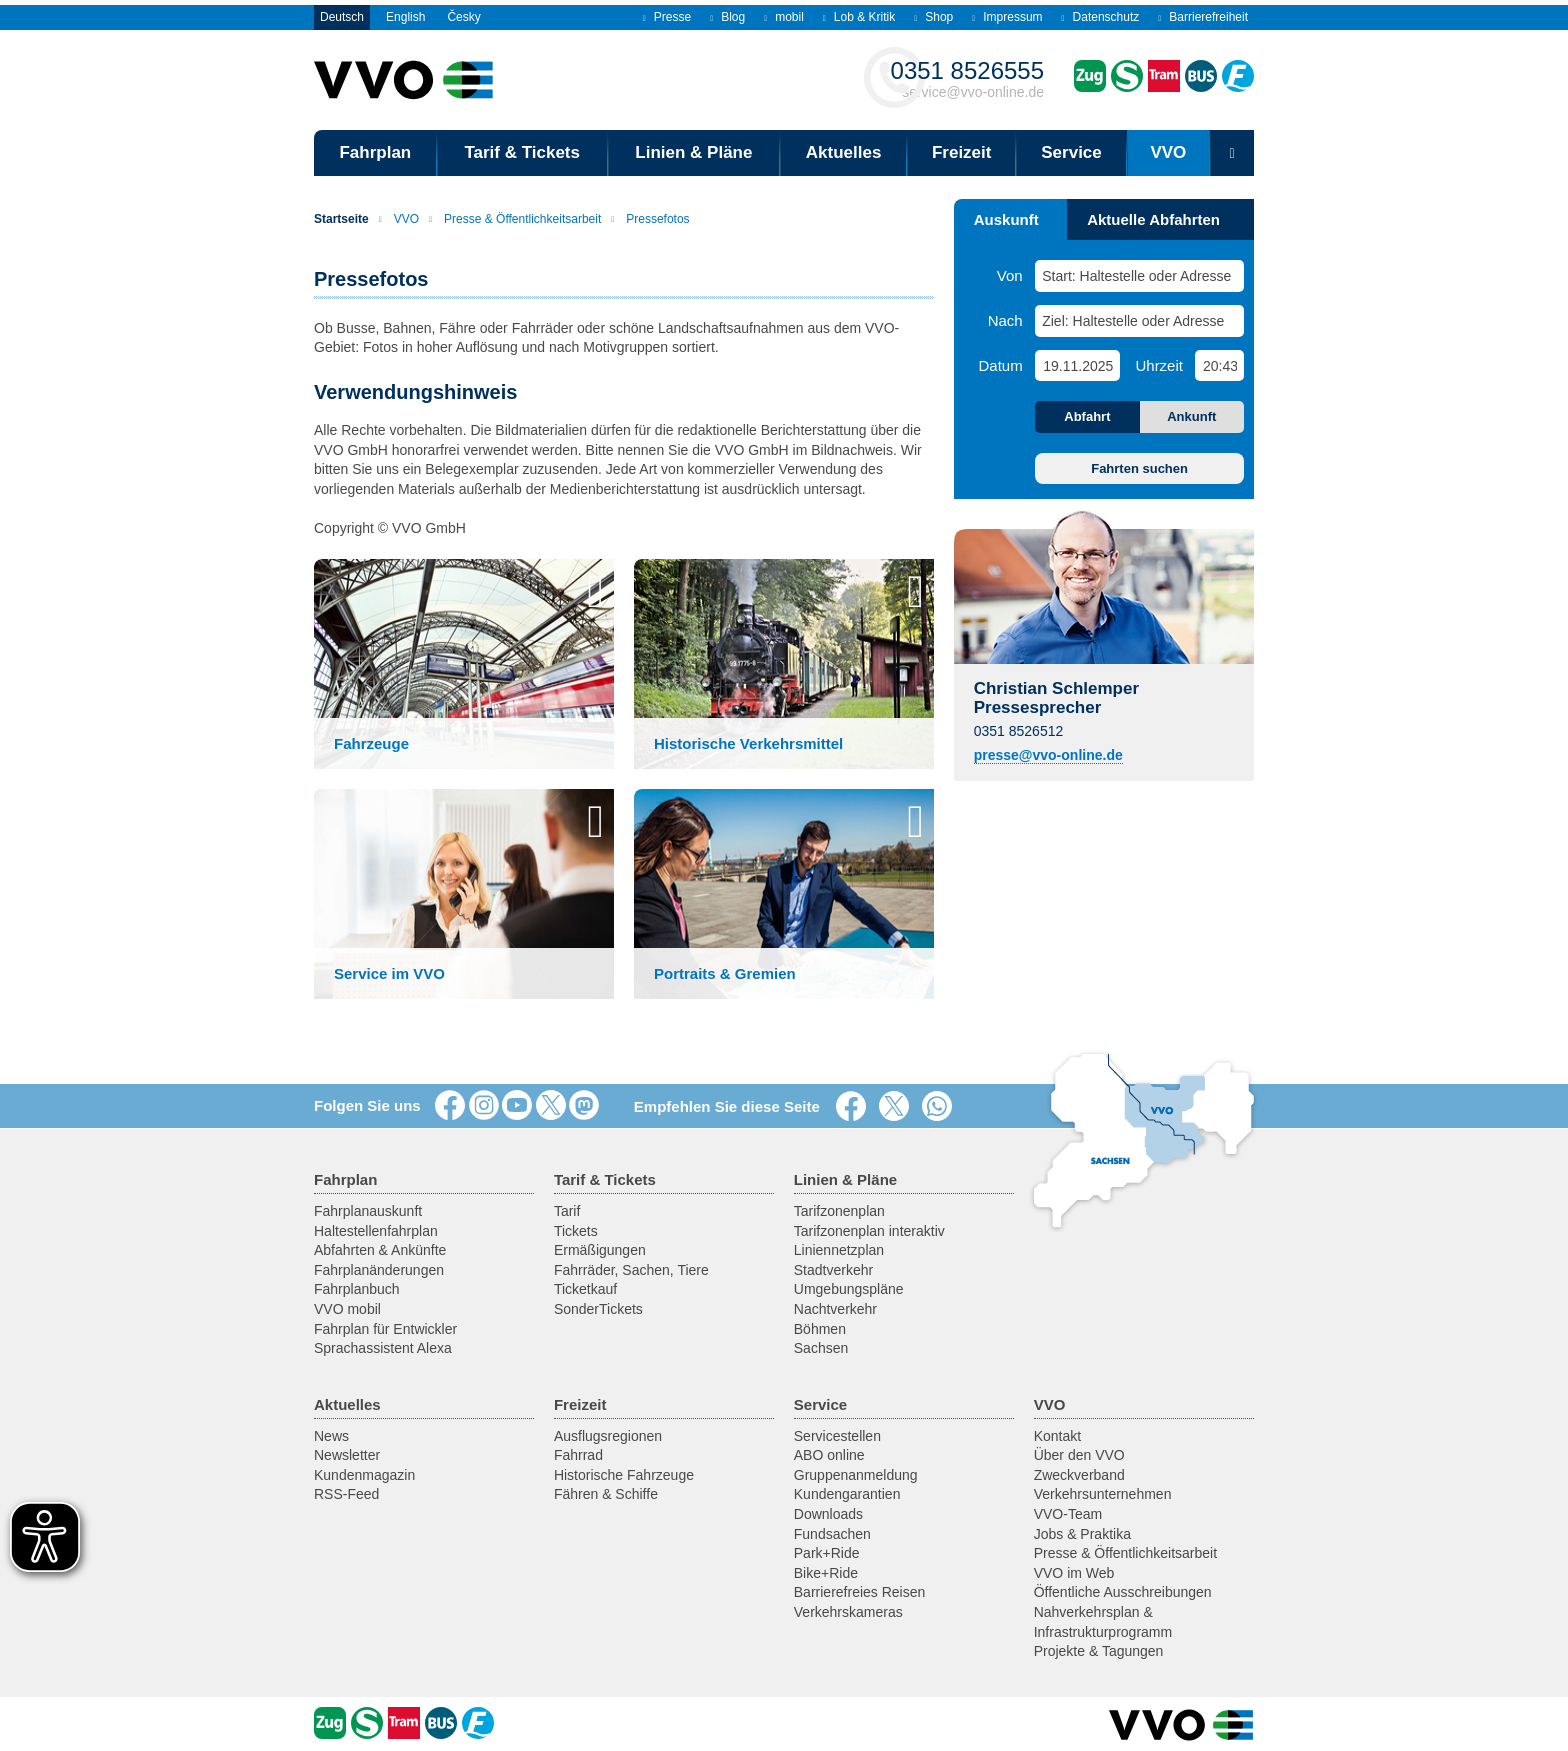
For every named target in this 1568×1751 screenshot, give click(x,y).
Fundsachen (832, 1534)
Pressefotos (650, 219)
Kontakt (1057, 1436)
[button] (464, 664)
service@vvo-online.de (967, 78)
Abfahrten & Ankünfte (380, 1250)
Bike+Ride (826, 1573)
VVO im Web (1074, 1573)
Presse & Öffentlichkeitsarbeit (515, 219)
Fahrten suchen (1139, 468)
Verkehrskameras (848, 1612)
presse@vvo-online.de (1048, 755)
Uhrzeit (1159, 365)
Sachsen (821, 1348)
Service (1071, 152)
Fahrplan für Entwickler (385, 1329)
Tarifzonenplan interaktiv (869, 1231)
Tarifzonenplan (839, 1211)
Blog (727, 17)
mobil (784, 17)
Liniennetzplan (839, 1250)
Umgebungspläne (849, 1289)
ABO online (829, 1455)
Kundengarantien (847, 1494)
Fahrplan (375, 152)
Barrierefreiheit (1203, 17)
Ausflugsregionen (608, 1436)
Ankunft (1191, 416)
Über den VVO (1079, 1455)
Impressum (1007, 17)
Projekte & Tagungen (1099, 1651)
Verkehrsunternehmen (1103, 1494)
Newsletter (347, 1455)
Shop (933, 17)
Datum (1001, 365)
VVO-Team (1068, 1514)
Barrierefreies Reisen (860, 1592)
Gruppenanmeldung (856, 1475)
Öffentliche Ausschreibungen (1123, 1592)
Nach (1005, 320)
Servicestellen (837, 1436)
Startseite (341, 219)
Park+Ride (827, 1553)
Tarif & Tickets (522, 152)
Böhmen (820, 1329)
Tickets (576, 1231)
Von (1010, 275)
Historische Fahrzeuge (624, 1475)
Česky (463, 17)
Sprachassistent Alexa (383, 1348)
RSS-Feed (346, 1494)
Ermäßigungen (600, 1250)
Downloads (828, 1514)
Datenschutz (1101, 17)
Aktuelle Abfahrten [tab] (1153, 219)
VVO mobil (347, 1309)
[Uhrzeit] (1219, 365)
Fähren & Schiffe (606, 1494)
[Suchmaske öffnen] (1232, 153)
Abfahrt (1087, 416)
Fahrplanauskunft (368, 1211)
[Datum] (1077, 365)
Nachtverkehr (835, 1309)
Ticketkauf (585, 1289)
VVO (1168, 152)
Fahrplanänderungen (379, 1270)
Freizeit (962, 152)
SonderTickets (598, 1309)
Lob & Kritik (859, 17)
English (405, 17)
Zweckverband (1079, 1475)
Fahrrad (578, 1455)
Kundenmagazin (364, 1475)
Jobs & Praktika (1082, 1534)
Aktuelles (844, 152)
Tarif (567, 1211)
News (331, 1436)
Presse (667, 17)
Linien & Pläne (693, 152)
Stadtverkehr (833, 1270)
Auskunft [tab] (1006, 219)
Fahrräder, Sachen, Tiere (631, 1270)
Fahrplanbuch (357, 1289)
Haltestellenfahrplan (376, 1231)
